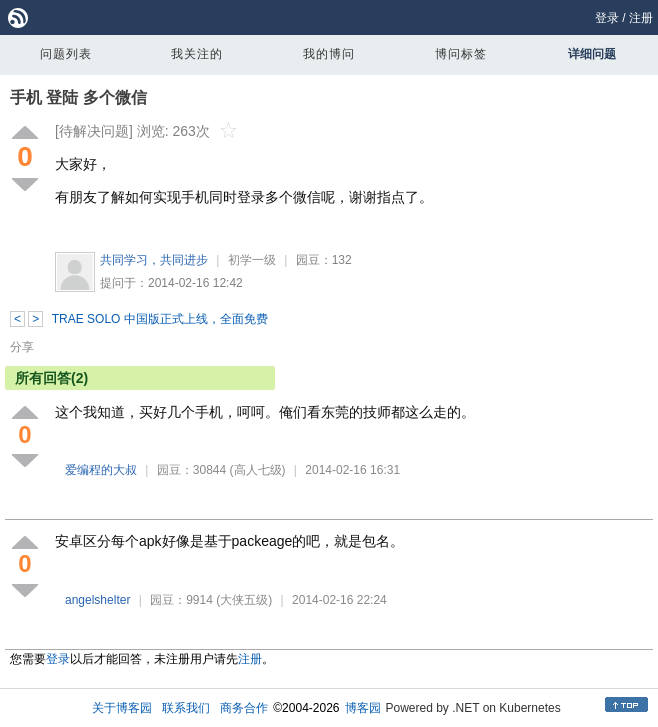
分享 (22, 347)
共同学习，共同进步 (154, 260)
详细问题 (592, 54)
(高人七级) (258, 470)
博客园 (363, 708)
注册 (641, 18)
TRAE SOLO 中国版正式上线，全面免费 (160, 319)
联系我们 (186, 708)
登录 (607, 18)
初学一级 (252, 260)
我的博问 (329, 54)
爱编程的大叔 (101, 470)
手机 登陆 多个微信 (78, 97)
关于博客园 (122, 708)
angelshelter (97, 600)
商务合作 (244, 708)
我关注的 (197, 54)
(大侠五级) (244, 600)
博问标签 (461, 54)
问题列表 (66, 54)
